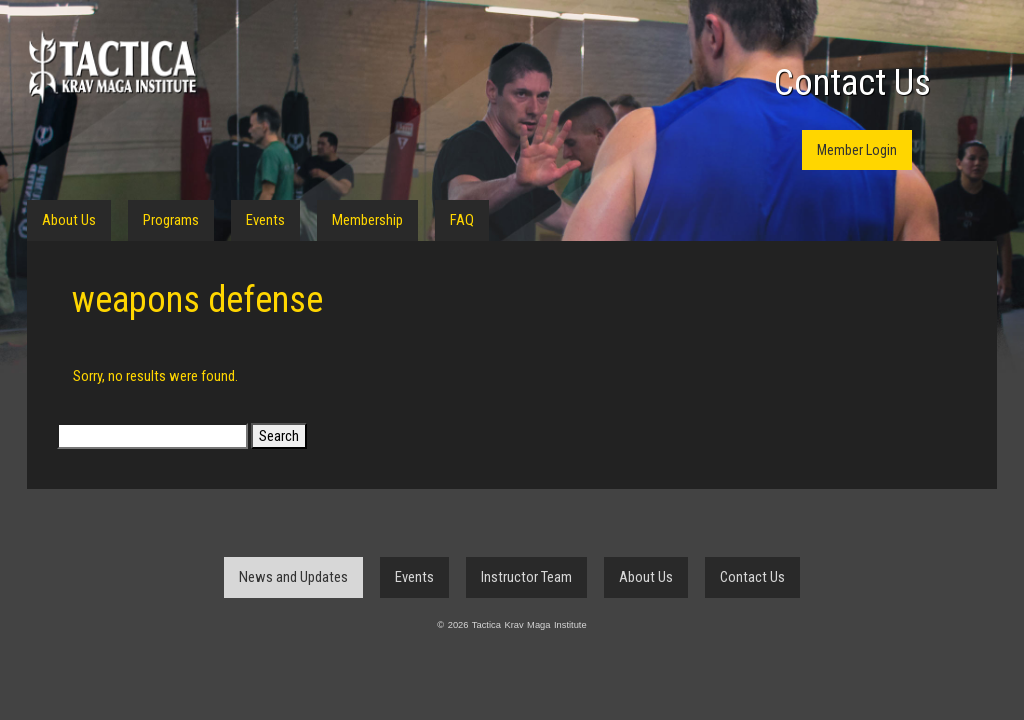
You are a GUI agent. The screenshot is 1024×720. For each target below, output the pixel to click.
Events (265, 220)
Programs (171, 220)
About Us (69, 220)
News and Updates (293, 577)
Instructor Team (526, 577)
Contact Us (852, 83)
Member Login (857, 150)
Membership (367, 220)
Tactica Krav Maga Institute (112, 67)
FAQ (462, 220)
